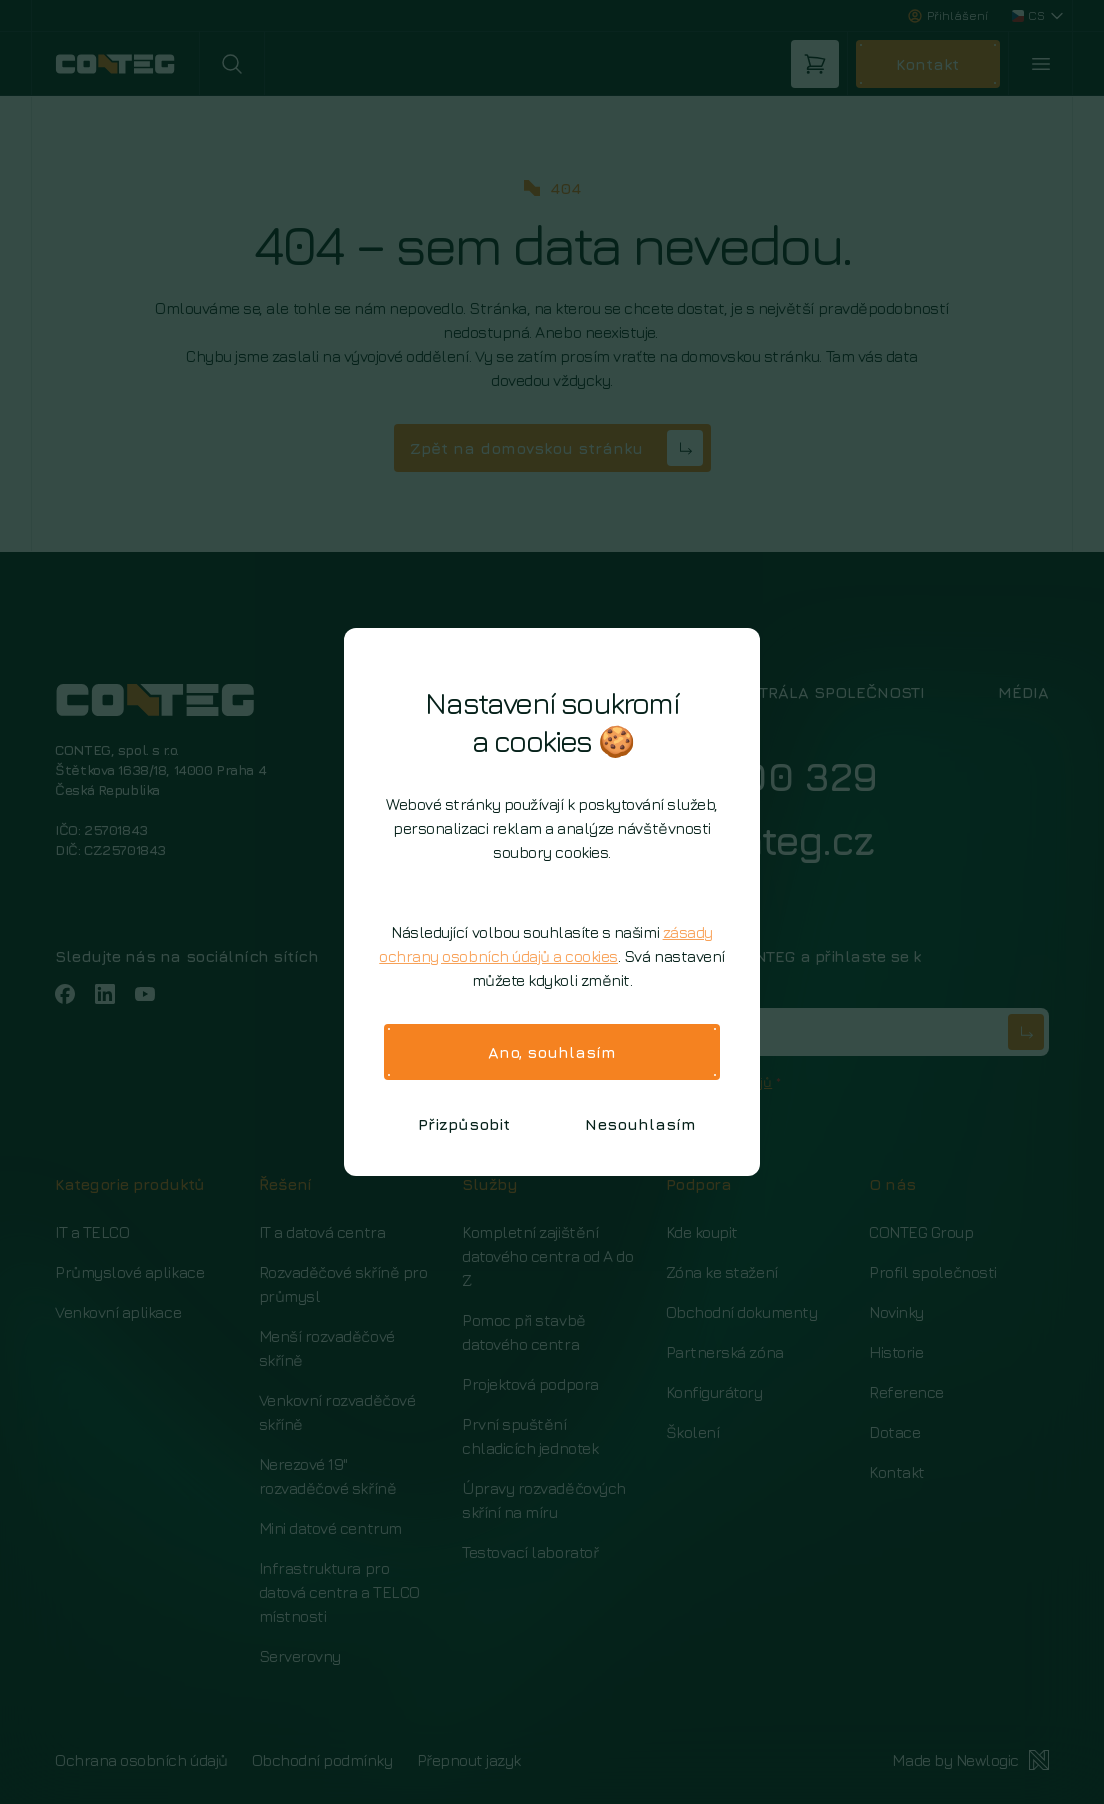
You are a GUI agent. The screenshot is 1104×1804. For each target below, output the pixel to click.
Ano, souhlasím (552, 1052)
